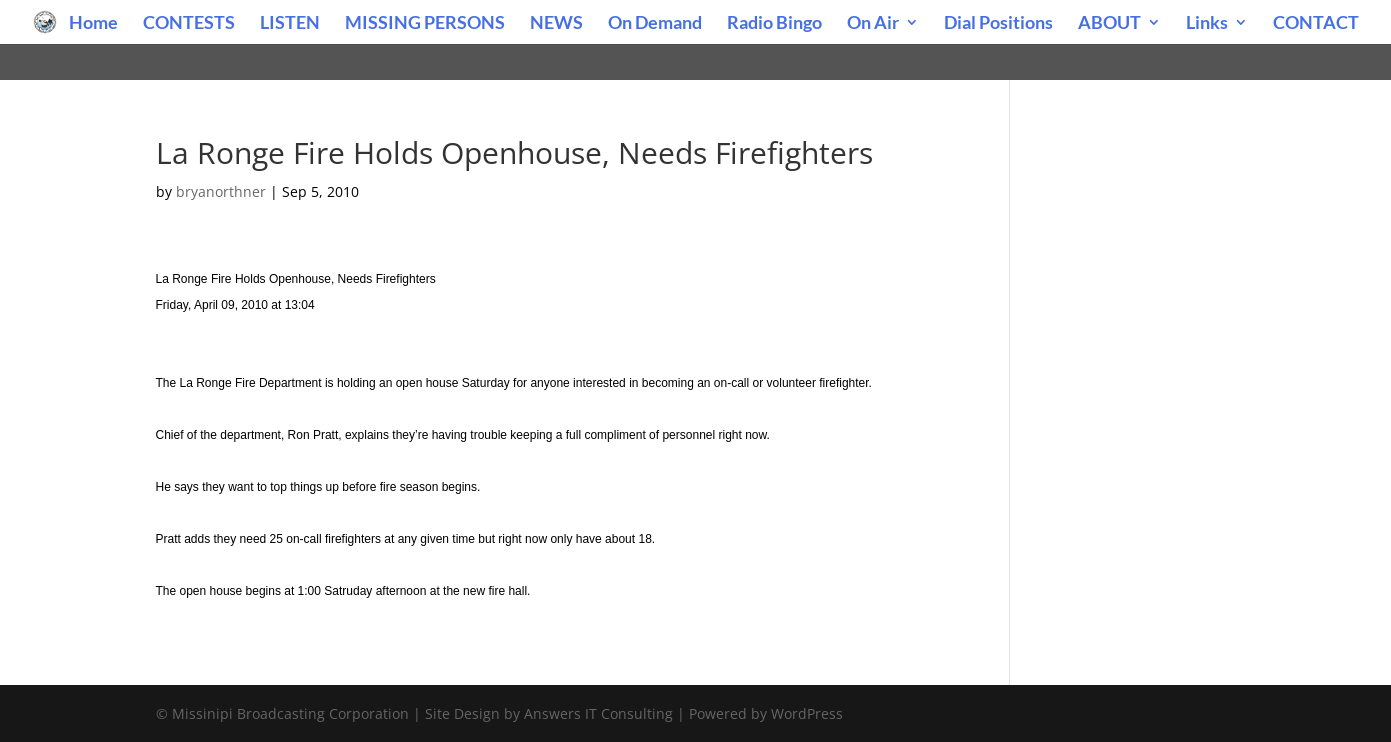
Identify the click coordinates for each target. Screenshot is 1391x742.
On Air (873, 24)
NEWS (556, 24)
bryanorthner (221, 191)
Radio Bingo (774, 24)
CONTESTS (189, 24)
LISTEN (290, 24)
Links (1207, 24)
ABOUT (1109, 24)
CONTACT (1316, 24)
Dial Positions (998, 24)
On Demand (655, 24)
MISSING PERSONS (425, 24)
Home (93, 24)
